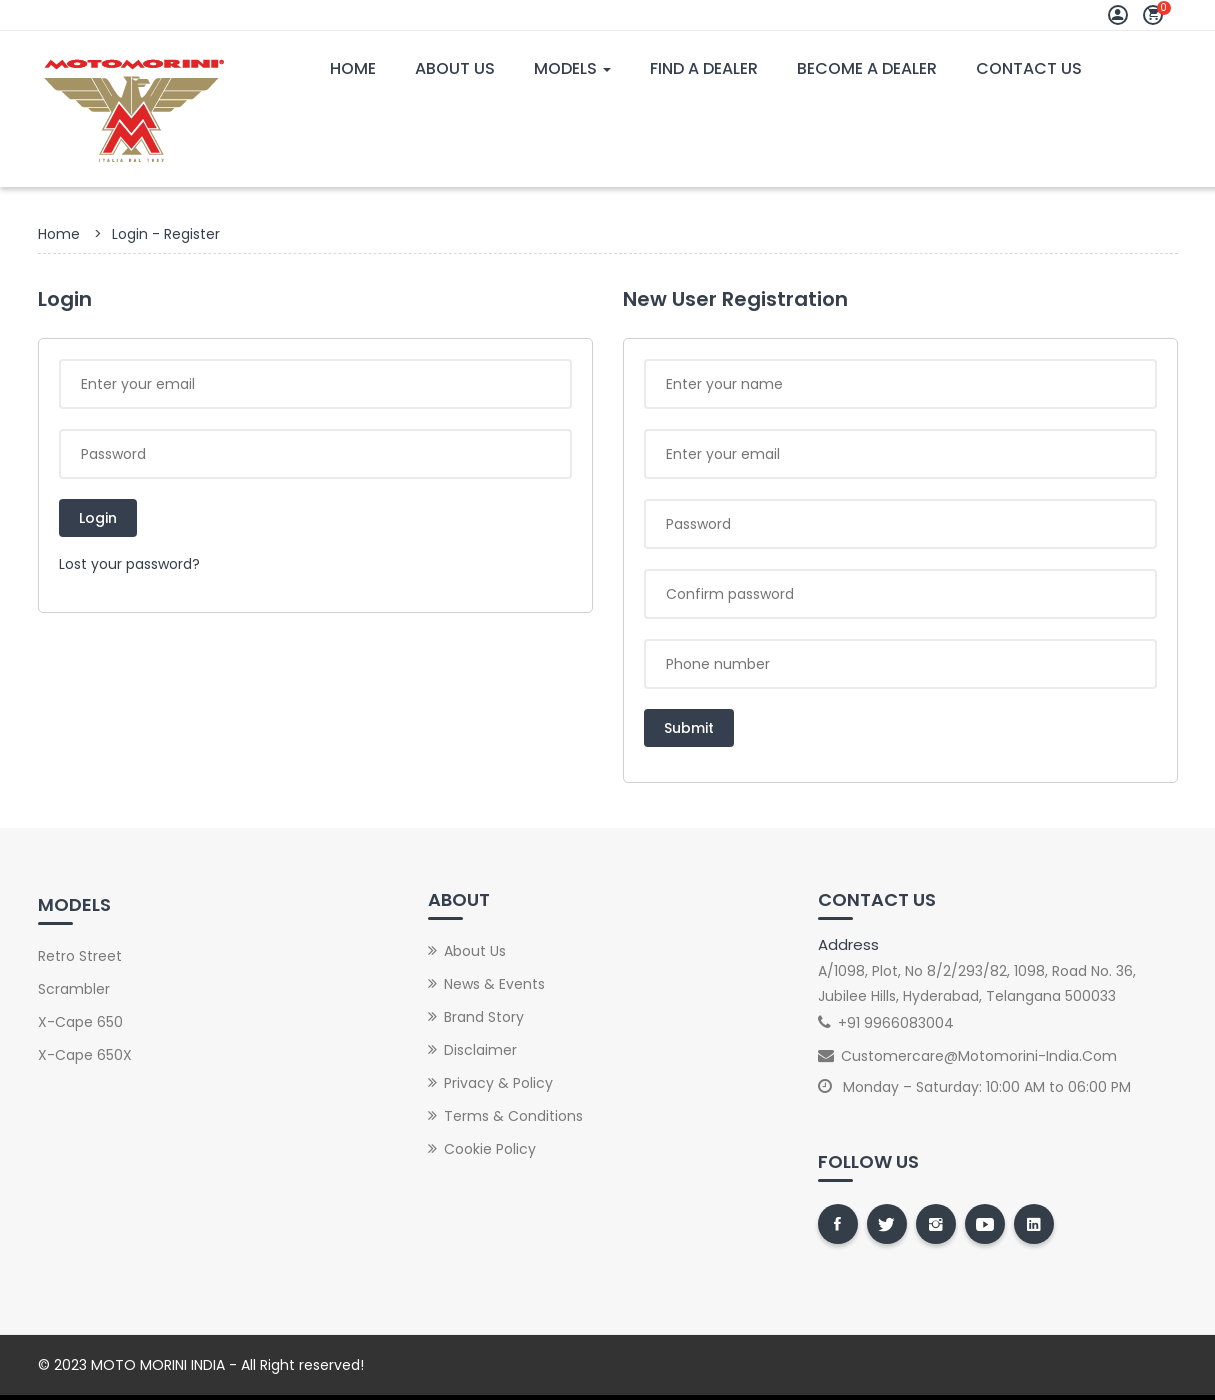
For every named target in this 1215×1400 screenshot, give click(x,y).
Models (572, 68)
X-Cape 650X (85, 1055)
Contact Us (1029, 68)
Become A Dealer (867, 68)
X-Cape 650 (80, 1022)
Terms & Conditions (513, 1116)
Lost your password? (129, 564)
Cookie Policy (490, 1149)
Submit (689, 728)
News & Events (494, 984)
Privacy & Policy (498, 1083)
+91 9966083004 (896, 1023)
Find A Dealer (704, 68)
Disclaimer (480, 1050)
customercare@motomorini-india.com (979, 1056)
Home (353, 68)
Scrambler (74, 989)
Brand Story (484, 1017)
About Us (455, 68)
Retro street (80, 956)
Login (98, 518)
